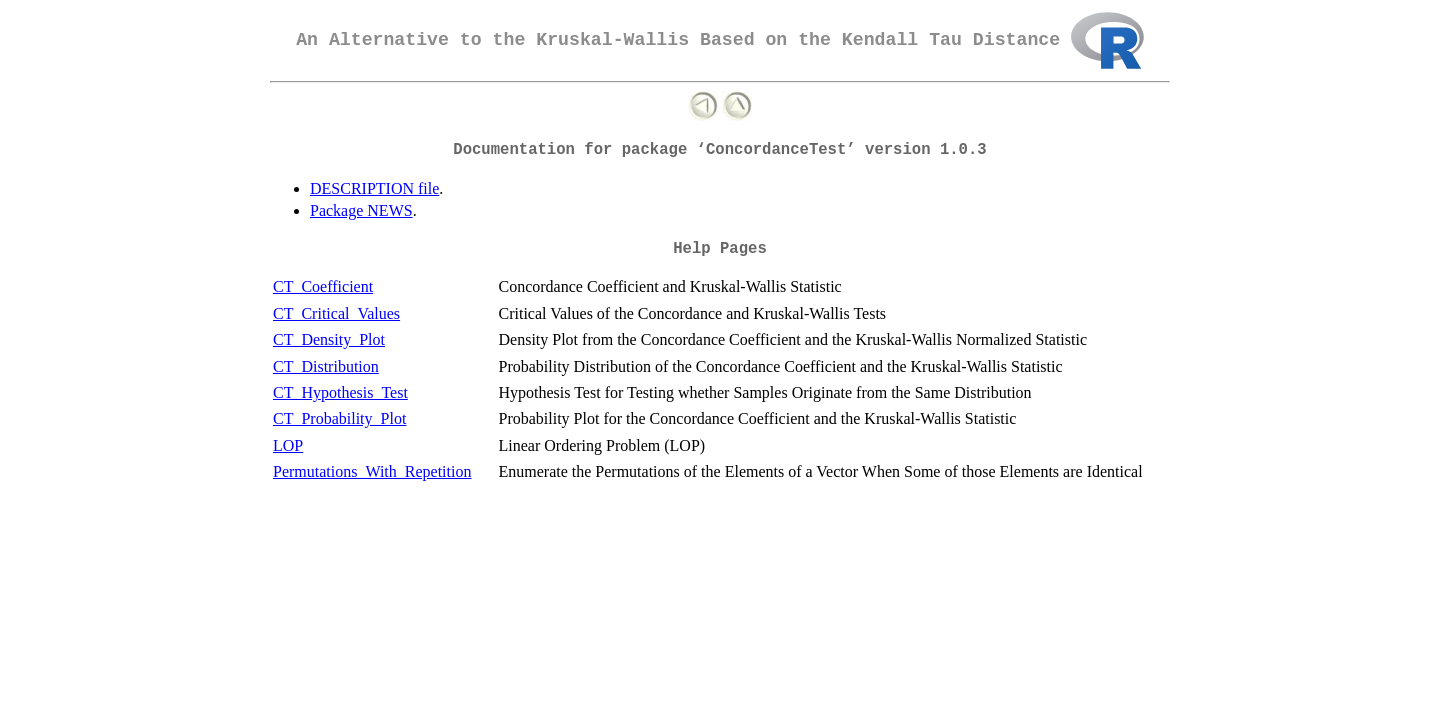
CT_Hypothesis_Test (340, 392)
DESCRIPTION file (374, 188)
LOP (288, 445)
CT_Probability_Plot (339, 418)
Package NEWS (361, 210)
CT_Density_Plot (329, 339)
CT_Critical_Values (336, 313)
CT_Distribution (326, 366)
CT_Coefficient (323, 286)
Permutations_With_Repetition (372, 471)
